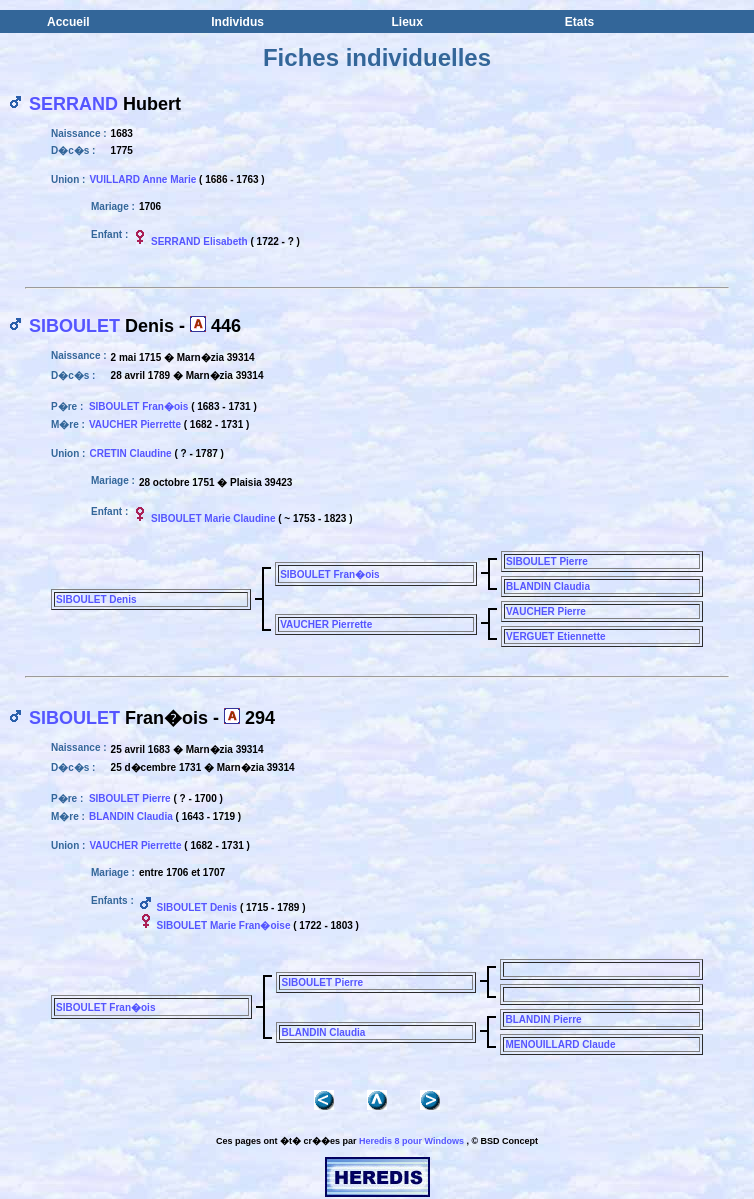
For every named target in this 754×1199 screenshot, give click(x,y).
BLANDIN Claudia (548, 586)
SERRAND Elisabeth (199, 241)
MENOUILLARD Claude (560, 1044)
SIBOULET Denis (96, 599)
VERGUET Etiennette (555, 636)
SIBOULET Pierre (547, 561)
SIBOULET (74, 326)
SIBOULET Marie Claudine (213, 518)
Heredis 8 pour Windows (411, 1141)
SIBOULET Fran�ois (138, 406)
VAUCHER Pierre (546, 611)
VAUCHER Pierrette (135, 424)
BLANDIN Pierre (543, 1019)
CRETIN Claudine (130, 453)
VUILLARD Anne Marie (142, 179)
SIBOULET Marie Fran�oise (224, 925)
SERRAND (73, 104)
